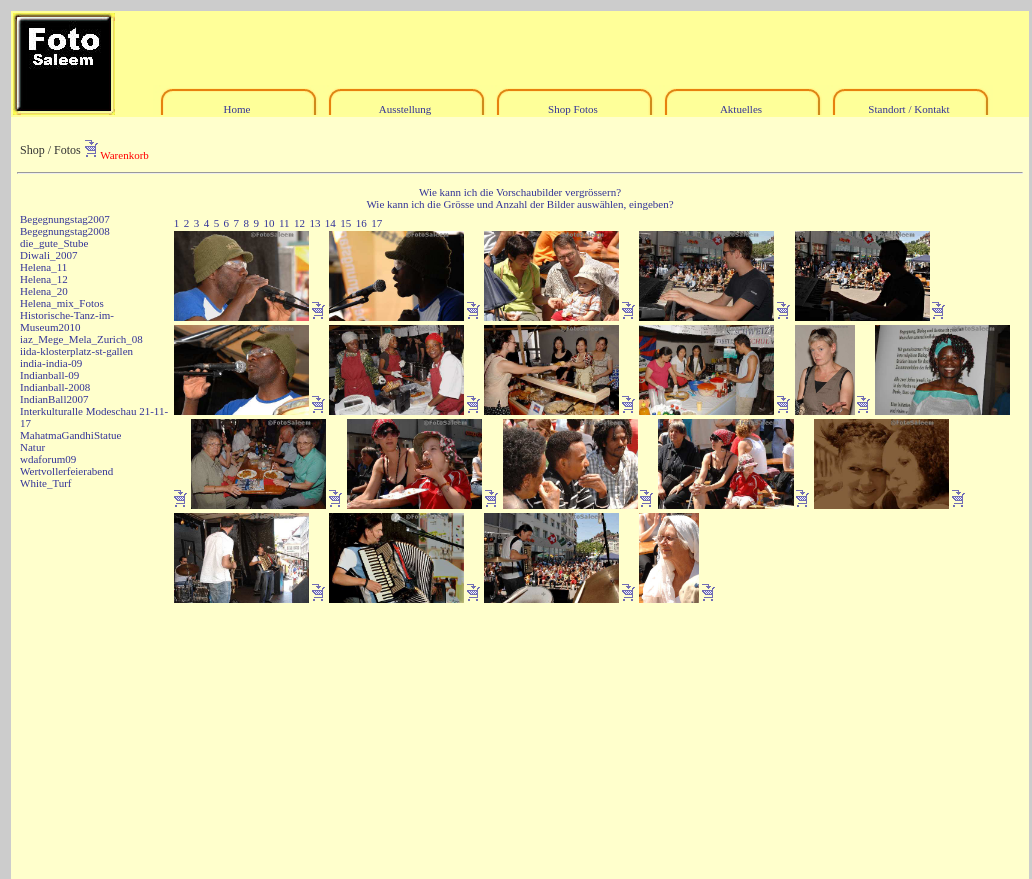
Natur (32, 447)
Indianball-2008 (55, 387)
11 (284, 223)
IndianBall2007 (54, 399)
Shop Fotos (573, 109)
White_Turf (46, 483)
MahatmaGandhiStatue (70, 435)
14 (330, 223)
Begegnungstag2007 (65, 219)
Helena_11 (43, 267)
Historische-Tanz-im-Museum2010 (67, 321)
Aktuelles (741, 109)
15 (345, 223)
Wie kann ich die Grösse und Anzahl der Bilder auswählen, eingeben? (519, 204)
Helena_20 (44, 291)
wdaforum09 (48, 459)
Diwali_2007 (48, 255)
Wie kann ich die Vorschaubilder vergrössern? (520, 192)
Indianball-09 (49, 375)
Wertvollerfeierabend (66, 471)
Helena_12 (44, 279)
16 (361, 223)
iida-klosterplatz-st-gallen (76, 351)
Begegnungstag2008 (65, 231)
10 (268, 223)
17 (376, 223)
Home (237, 109)
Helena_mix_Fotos (62, 303)
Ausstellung (405, 109)
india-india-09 (51, 363)
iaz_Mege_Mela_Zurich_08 (81, 339)
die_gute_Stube (54, 243)
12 (299, 223)
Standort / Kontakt (908, 109)
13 (314, 223)
